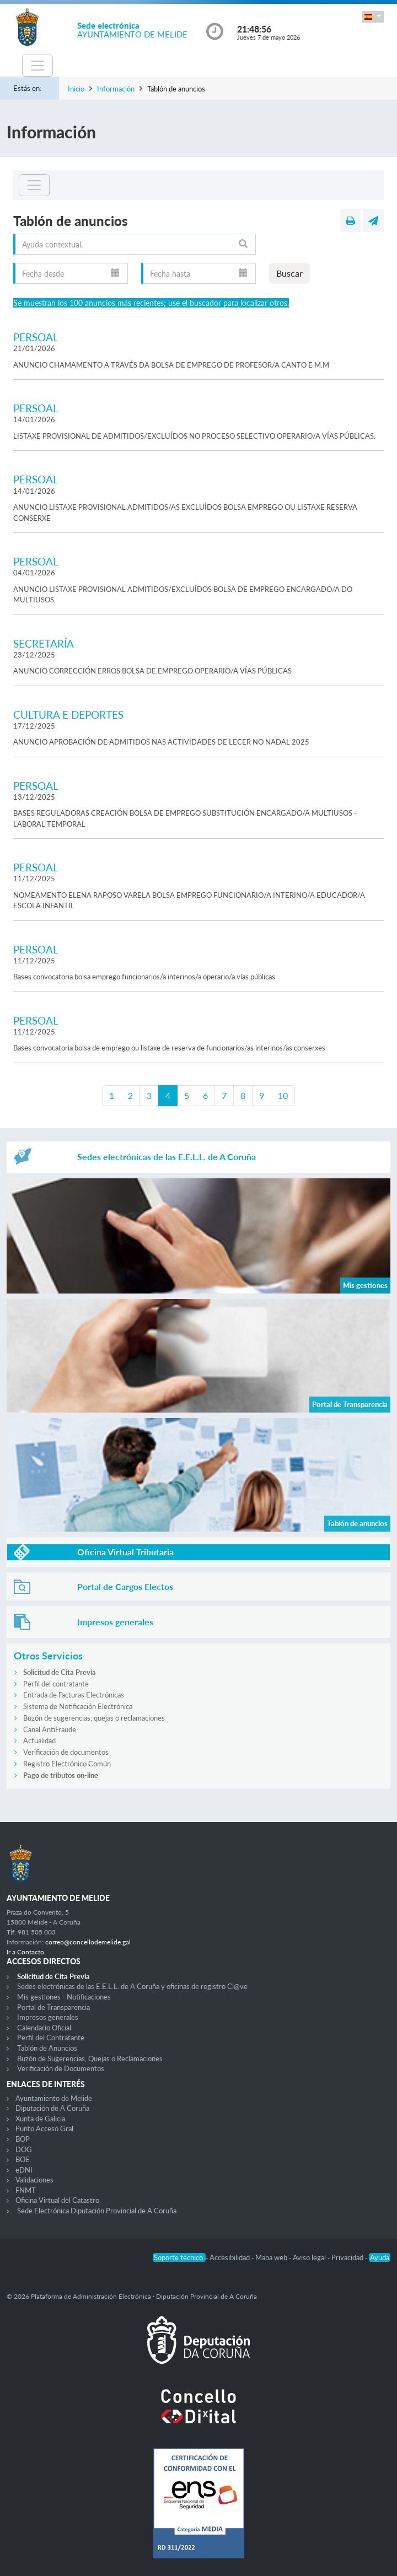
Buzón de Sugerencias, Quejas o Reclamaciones (90, 2058)
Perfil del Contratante (50, 2037)
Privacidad (348, 2257)
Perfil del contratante (56, 1683)
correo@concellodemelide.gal (88, 1942)
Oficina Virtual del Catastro (57, 2200)
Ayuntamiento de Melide (53, 2098)
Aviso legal (310, 2257)
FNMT (25, 2190)
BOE (22, 2159)
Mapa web (272, 2257)
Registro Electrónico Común (67, 1763)
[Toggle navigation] (37, 66)
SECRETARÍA (43, 643)
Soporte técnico (179, 2257)
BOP (22, 2139)
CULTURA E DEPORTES (68, 714)
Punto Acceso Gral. (45, 2128)
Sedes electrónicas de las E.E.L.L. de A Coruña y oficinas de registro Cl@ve (132, 1986)
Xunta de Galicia (40, 2118)
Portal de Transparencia (53, 2007)
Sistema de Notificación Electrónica (77, 1706)
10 (283, 1095)
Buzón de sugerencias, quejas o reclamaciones (94, 1717)
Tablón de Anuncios (47, 2048)
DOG (23, 2149)
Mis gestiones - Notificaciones (64, 1996)
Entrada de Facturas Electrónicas (73, 1694)
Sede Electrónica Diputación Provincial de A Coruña (96, 2210)
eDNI (24, 2169)
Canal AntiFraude (49, 1729)
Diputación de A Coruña (52, 2108)
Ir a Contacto (25, 1952)
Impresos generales (47, 2017)
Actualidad (39, 1740)
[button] (373, 17)
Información (116, 88)
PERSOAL (35, 337)
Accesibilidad (230, 2257)
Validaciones (34, 2179)
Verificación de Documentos (60, 2068)
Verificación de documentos (66, 1752)
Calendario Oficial (44, 2027)
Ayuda (379, 2257)
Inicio (76, 88)
